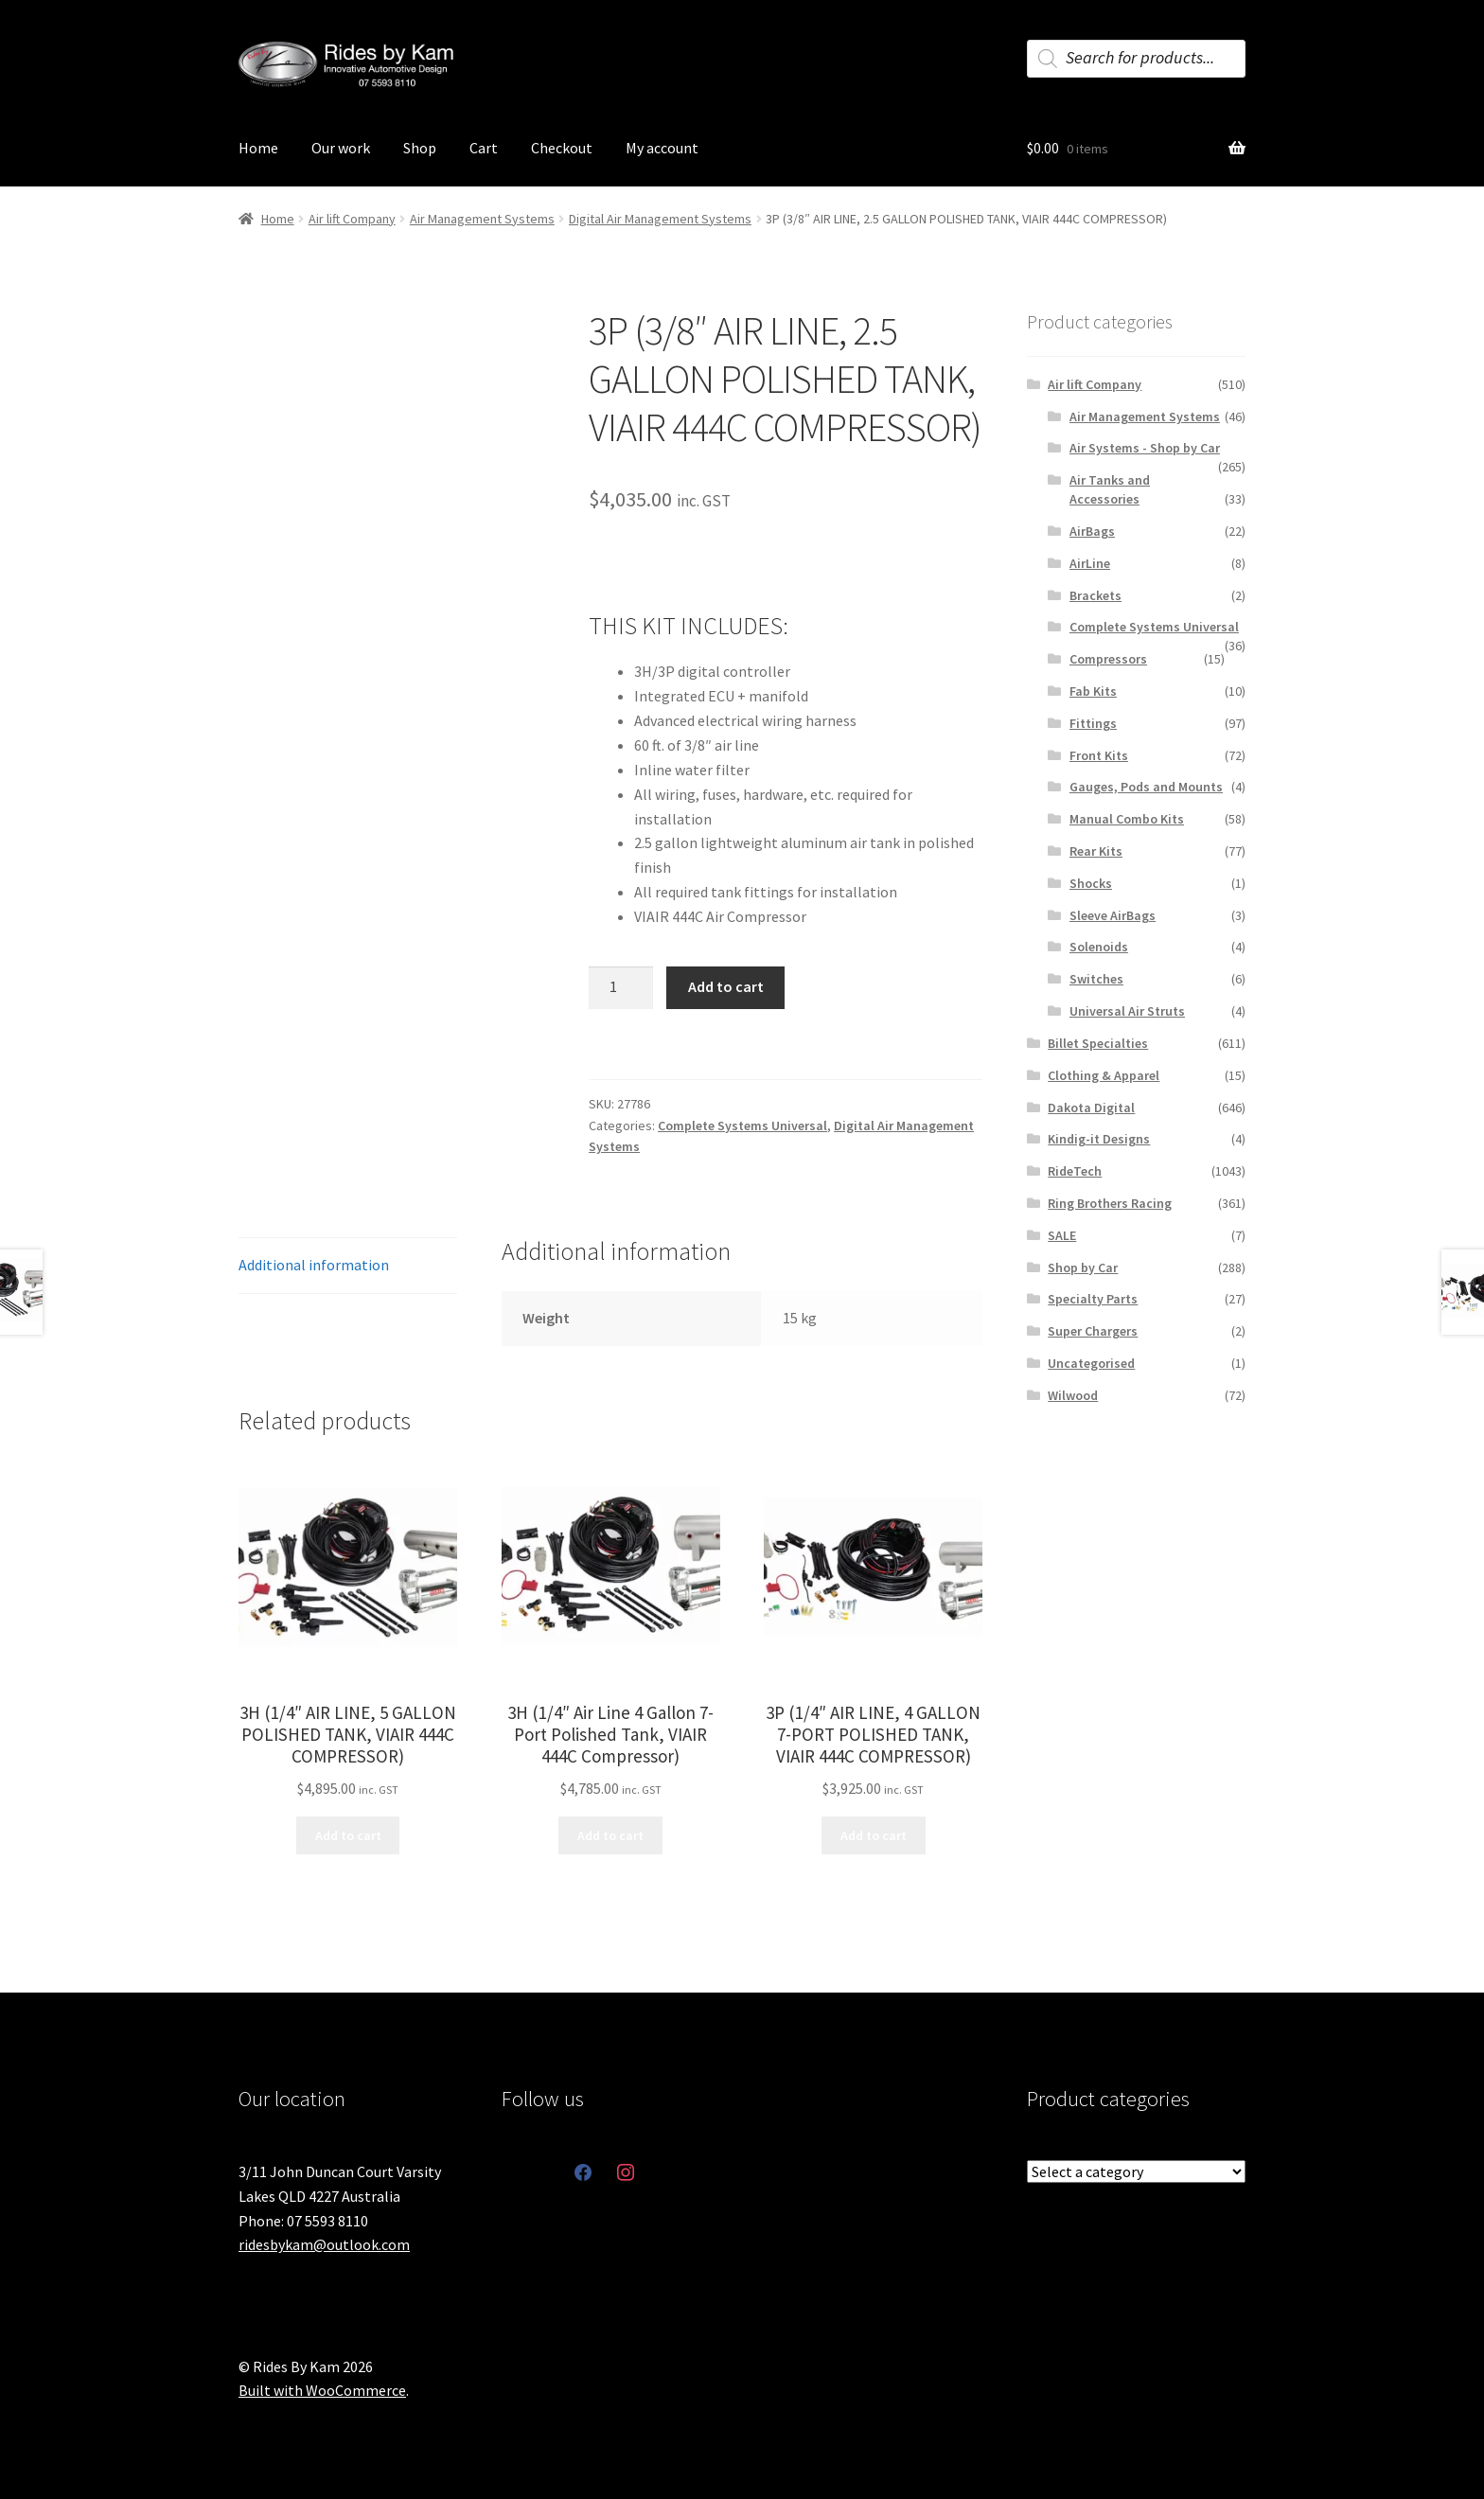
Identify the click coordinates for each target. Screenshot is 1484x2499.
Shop (419, 147)
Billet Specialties (1098, 1043)
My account (662, 147)
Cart (483, 147)
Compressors (1108, 658)
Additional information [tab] (313, 1264)
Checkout (561, 147)
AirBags (1092, 531)
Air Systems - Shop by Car (1144, 447)
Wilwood (1073, 1395)
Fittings (1093, 723)
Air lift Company (352, 218)
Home (258, 147)
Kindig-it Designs (1099, 1138)
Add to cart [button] (348, 1835)
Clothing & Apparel (1103, 1075)
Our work (340, 147)
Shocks (1090, 883)
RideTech (1075, 1170)
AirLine (1089, 563)
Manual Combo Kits (1126, 818)
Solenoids (1098, 946)
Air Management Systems (482, 218)
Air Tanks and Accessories (1109, 489)
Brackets (1095, 595)
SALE (1062, 1235)
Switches (1096, 978)
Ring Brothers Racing (1110, 1203)
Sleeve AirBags (1112, 915)
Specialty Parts (1093, 1298)
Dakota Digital (1091, 1107)
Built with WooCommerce (322, 2390)
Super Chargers (1093, 1330)
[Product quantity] (621, 988)
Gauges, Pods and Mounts (1146, 786)
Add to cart (726, 986)
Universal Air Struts (1127, 1010)
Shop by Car (1083, 1267)
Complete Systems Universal (742, 1125)
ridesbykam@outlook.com (324, 2244)
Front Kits (1098, 755)
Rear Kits (1095, 851)
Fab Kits (1093, 691)
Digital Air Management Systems (660, 218)
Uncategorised (1091, 1363)
